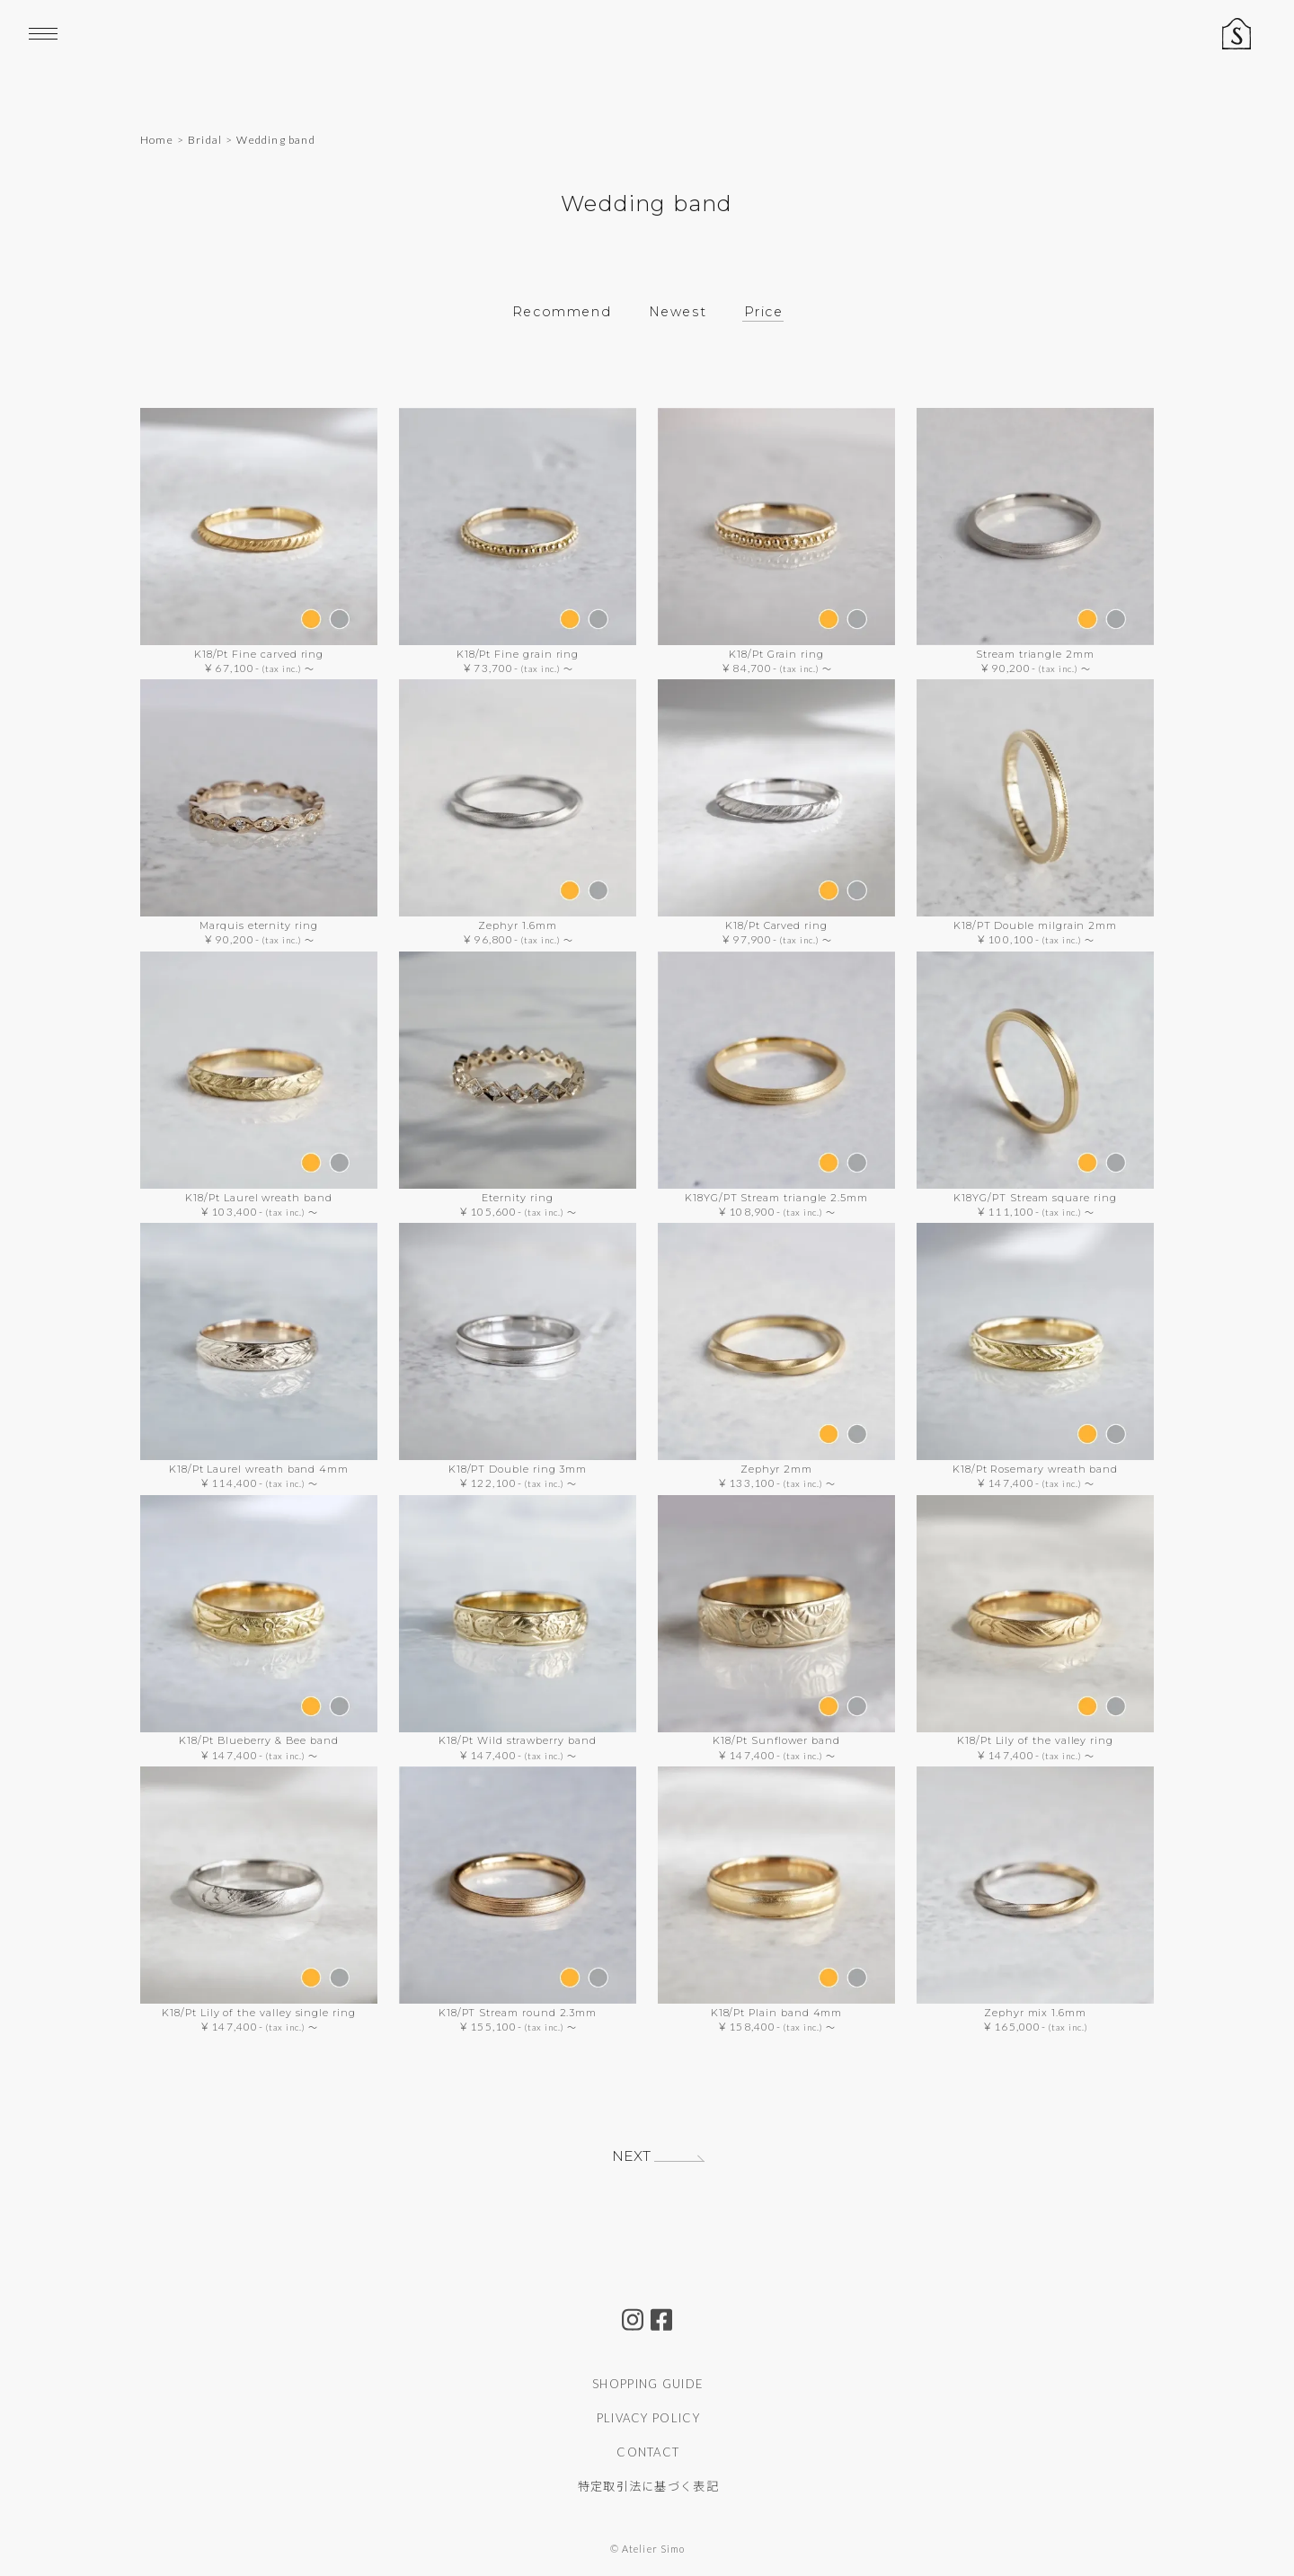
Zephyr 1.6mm (517, 925)
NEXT (629, 2156)
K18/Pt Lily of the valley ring (1035, 1740)
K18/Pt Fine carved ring (259, 654)
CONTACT (647, 2452)
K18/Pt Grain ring (776, 654)
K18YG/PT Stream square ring (1034, 1197)
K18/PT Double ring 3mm (518, 1469)
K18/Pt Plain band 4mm (777, 2011)
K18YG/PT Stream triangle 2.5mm (776, 1197)
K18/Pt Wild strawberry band (517, 1740)
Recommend (558, 311)
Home (156, 139)
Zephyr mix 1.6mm (1035, 2011)
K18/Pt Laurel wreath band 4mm (259, 1469)
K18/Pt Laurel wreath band (258, 1197)
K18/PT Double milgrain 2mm (1035, 925)
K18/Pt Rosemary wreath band (1035, 1469)
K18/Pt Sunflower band (776, 1740)
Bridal (205, 139)
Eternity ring (517, 1197)
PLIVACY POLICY (648, 2418)
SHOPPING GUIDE (648, 2384)
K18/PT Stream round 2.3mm (518, 2011)
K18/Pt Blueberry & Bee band (258, 1740)
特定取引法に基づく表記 (648, 2486)
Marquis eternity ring (258, 925)
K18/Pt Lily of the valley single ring (259, 2011)
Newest (678, 311)
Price (766, 311)
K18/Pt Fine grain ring (518, 654)
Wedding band (275, 139)
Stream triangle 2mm (1035, 654)
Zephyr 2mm (776, 1469)
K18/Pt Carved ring (776, 925)
